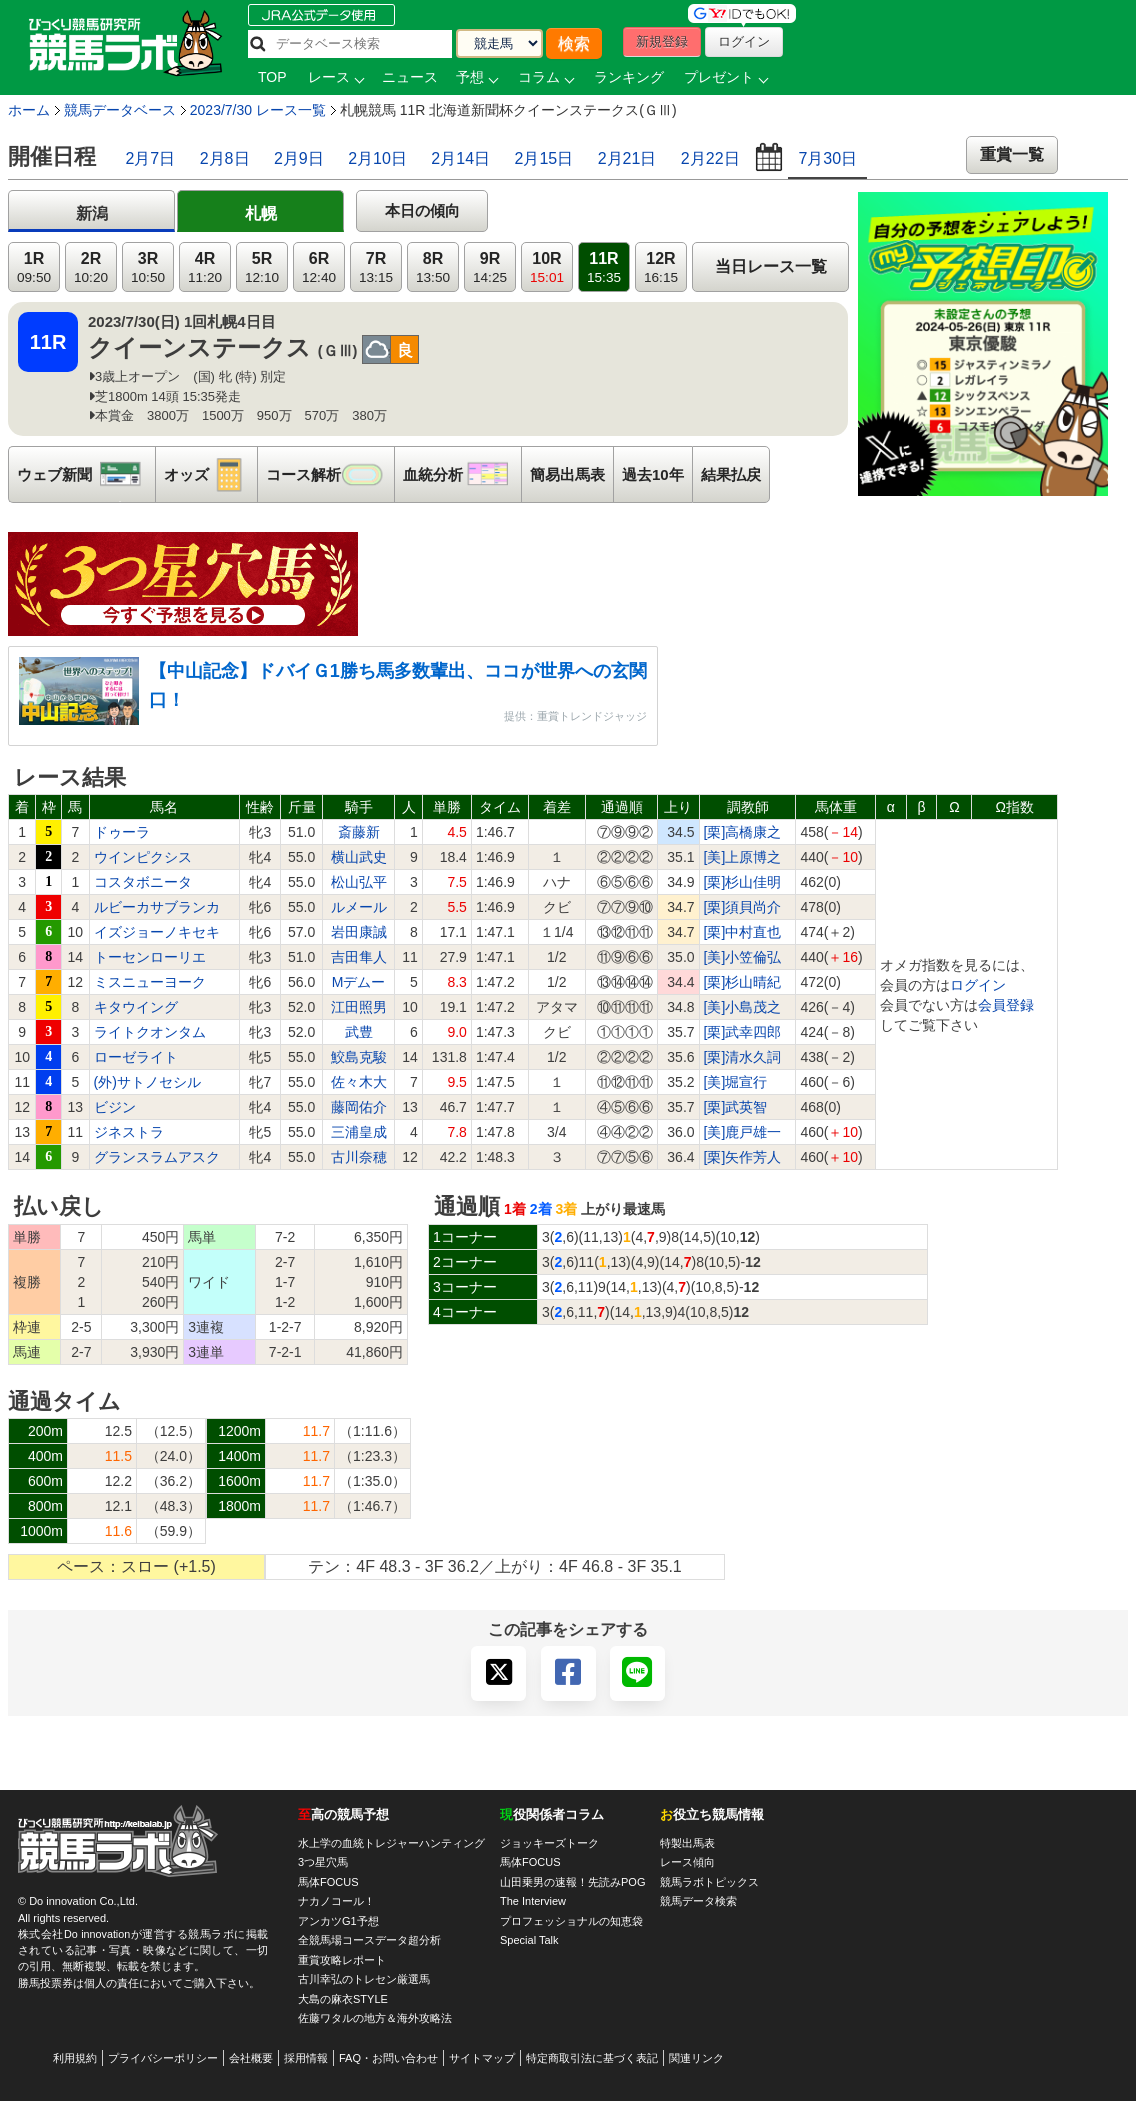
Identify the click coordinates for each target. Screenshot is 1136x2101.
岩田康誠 (359, 932)
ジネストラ (129, 1132)
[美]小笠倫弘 (743, 957)
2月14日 (460, 158)
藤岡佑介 (359, 1107)
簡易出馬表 (567, 474)
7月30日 (827, 158)
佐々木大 (359, 1082)
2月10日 (377, 158)
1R (34, 267)
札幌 (261, 213)
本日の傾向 (422, 210)
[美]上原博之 (743, 857)
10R (547, 267)
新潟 (92, 213)
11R (604, 267)
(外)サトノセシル (147, 1082)
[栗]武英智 (736, 1107)
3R (148, 267)
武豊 (359, 1032)
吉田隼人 (359, 957)
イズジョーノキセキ (157, 932)
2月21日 (627, 158)
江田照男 (359, 1007)
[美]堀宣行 (736, 1082)
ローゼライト (136, 1057)
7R (376, 267)
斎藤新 (359, 832)
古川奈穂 (359, 1157)
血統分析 (462, 474)
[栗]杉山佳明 (743, 882)
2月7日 (150, 158)
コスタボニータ (143, 882)
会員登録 (1006, 1005)
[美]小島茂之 (743, 1007)
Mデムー (359, 982)
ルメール (359, 907)
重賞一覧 (1012, 154)
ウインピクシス (143, 857)
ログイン (978, 985)
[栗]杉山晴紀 (743, 982)
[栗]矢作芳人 (743, 1157)
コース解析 (330, 474)
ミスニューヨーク (150, 982)
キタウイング (136, 1007)
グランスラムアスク (157, 1157)
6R (319, 267)
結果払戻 (731, 474)
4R (205, 267)
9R (490, 267)
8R (433, 267)
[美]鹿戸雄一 (743, 1132)
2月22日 (710, 158)
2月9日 (299, 158)
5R (262, 267)
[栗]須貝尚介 (743, 907)
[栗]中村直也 (743, 932)
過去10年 (653, 474)
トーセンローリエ (150, 957)
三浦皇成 (359, 1132)
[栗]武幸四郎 (743, 1032)
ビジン (115, 1107)
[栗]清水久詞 (743, 1057)
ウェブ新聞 (86, 474)
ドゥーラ (122, 832)
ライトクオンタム (150, 1032)
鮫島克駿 (359, 1057)
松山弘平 (359, 882)
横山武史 (359, 857)
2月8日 (225, 158)
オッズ (210, 474)
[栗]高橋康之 (743, 832)
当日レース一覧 (771, 266)
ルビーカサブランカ (157, 907)
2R (91, 267)
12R (661, 267)
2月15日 (544, 158)
